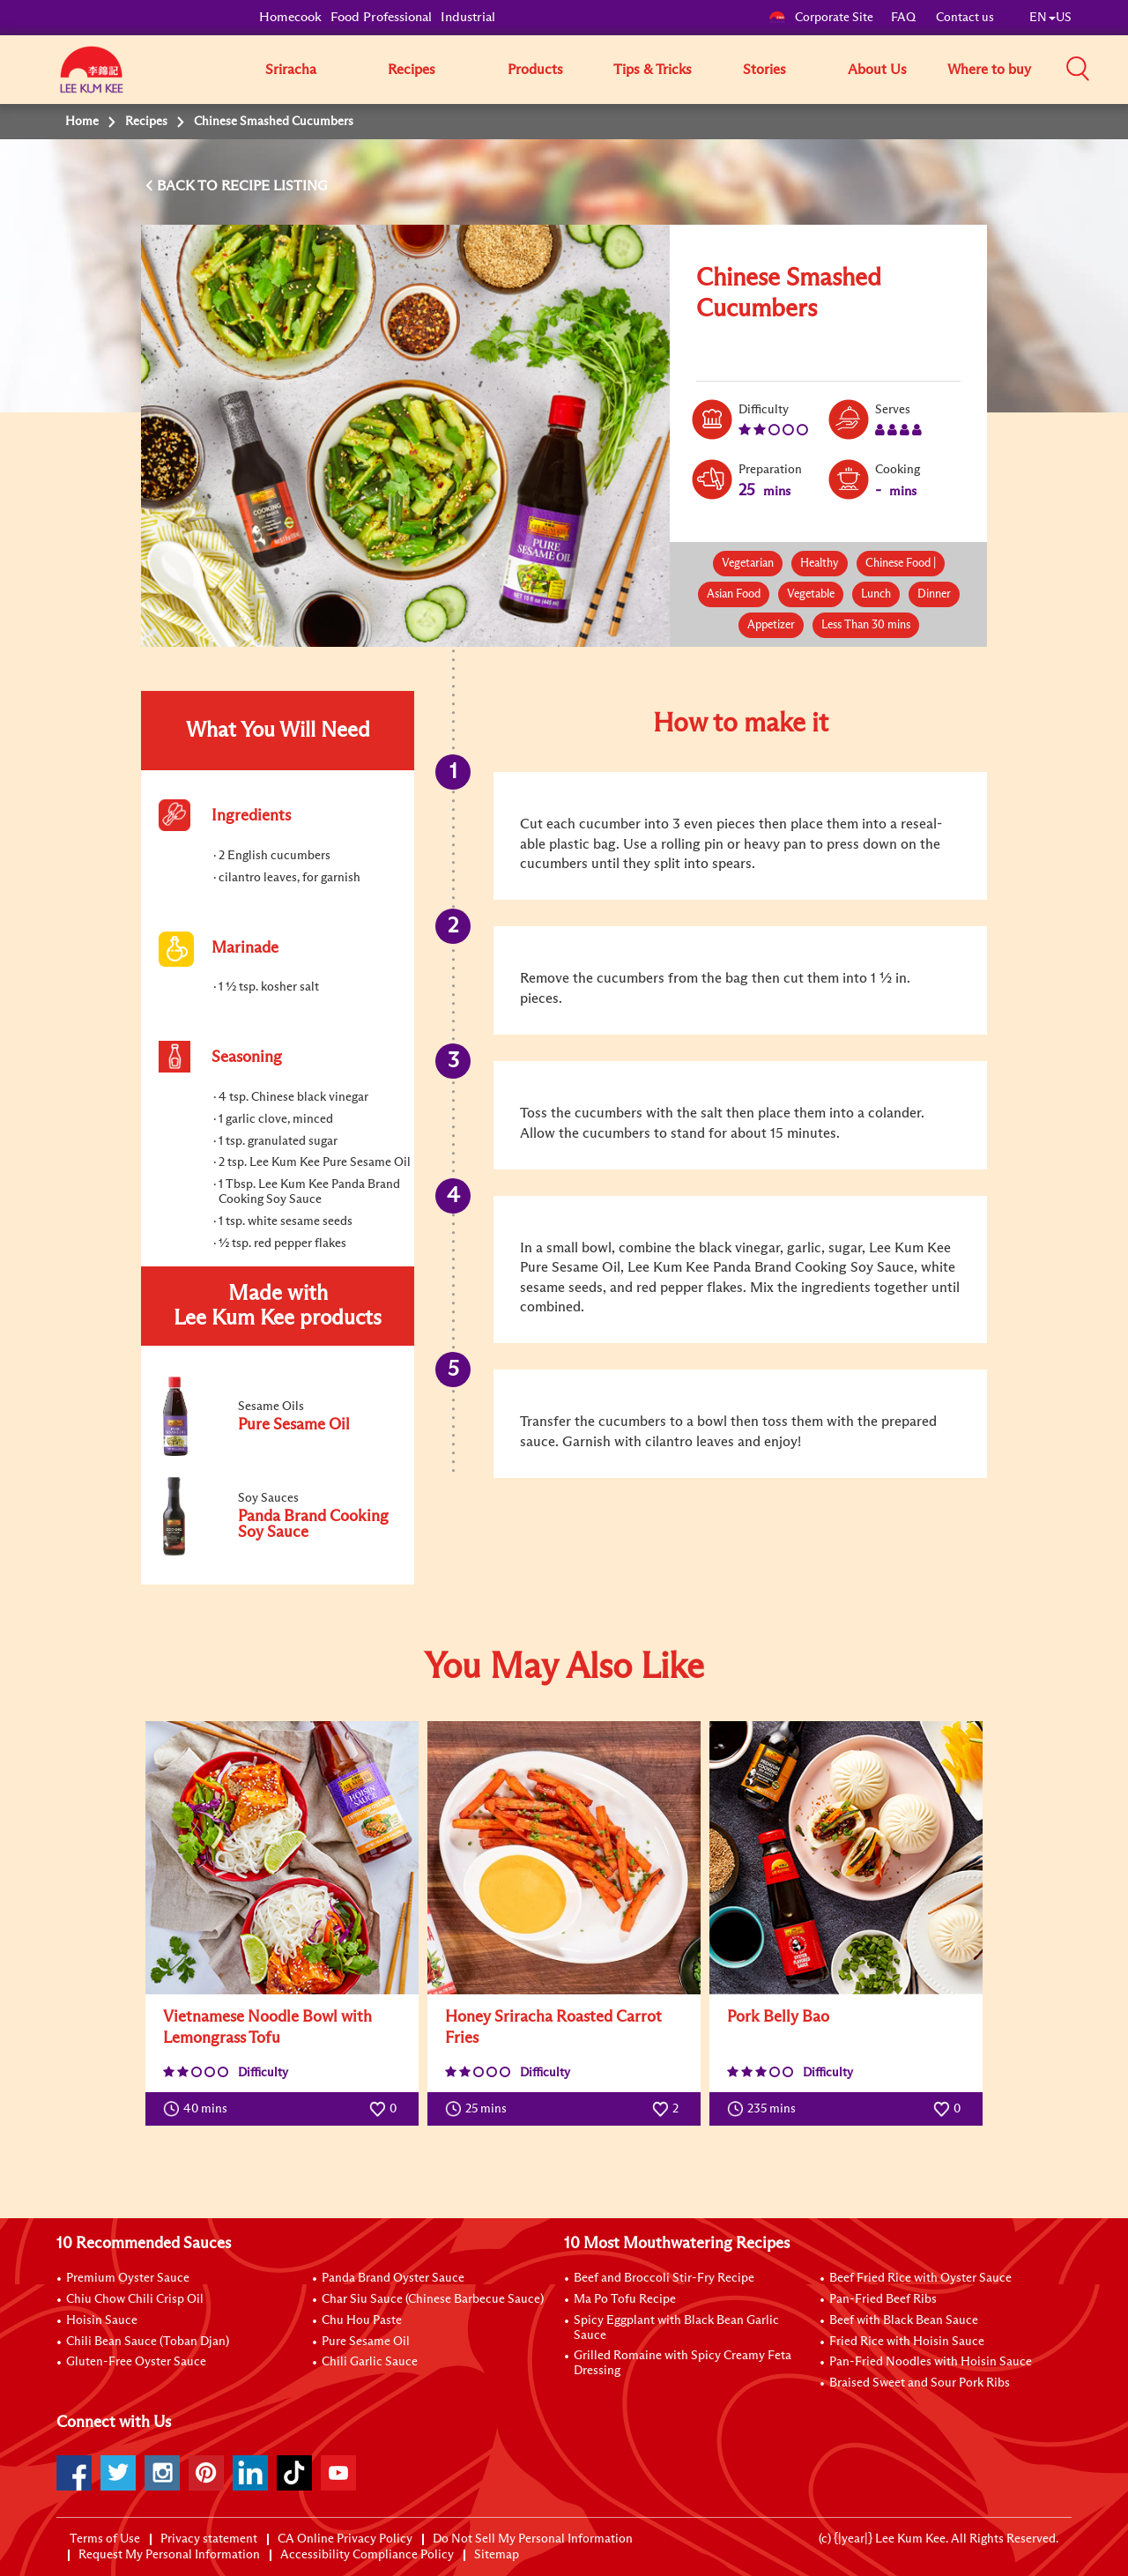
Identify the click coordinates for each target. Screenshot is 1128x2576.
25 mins (480, 2109)
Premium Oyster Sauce (127, 2278)
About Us (877, 70)
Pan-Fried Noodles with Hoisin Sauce (930, 2362)
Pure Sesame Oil (366, 2341)
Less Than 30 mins (865, 625)
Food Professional (381, 17)
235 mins (765, 2109)
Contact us (965, 17)
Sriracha (290, 70)
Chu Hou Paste (362, 2320)
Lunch (876, 594)
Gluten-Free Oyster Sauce (136, 2362)
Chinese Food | (900, 563)
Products (535, 70)
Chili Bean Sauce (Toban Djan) (147, 2341)
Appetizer (771, 625)
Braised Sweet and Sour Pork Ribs (919, 2383)
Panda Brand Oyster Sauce (393, 2278)
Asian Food (734, 594)
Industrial (468, 17)
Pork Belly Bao (778, 2017)
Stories (764, 70)
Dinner (934, 594)
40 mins (199, 2109)
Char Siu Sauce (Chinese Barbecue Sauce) (433, 2299)
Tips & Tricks (652, 70)
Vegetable (811, 594)
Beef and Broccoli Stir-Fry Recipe (664, 2278)
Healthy (819, 563)
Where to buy (989, 70)
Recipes (411, 70)
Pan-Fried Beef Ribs (883, 2299)
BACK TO (189, 186)
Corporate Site (820, 17)
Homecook (290, 17)
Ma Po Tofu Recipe (625, 2299)
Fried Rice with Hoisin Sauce (906, 2341)
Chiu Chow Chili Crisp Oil (135, 2299)
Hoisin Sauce (101, 2320)
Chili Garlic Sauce (370, 2362)
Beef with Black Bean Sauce (903, 2320)
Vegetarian (748, 563)
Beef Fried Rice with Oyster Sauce (920, 2278)
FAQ (904, 17)
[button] (1077, 68)
